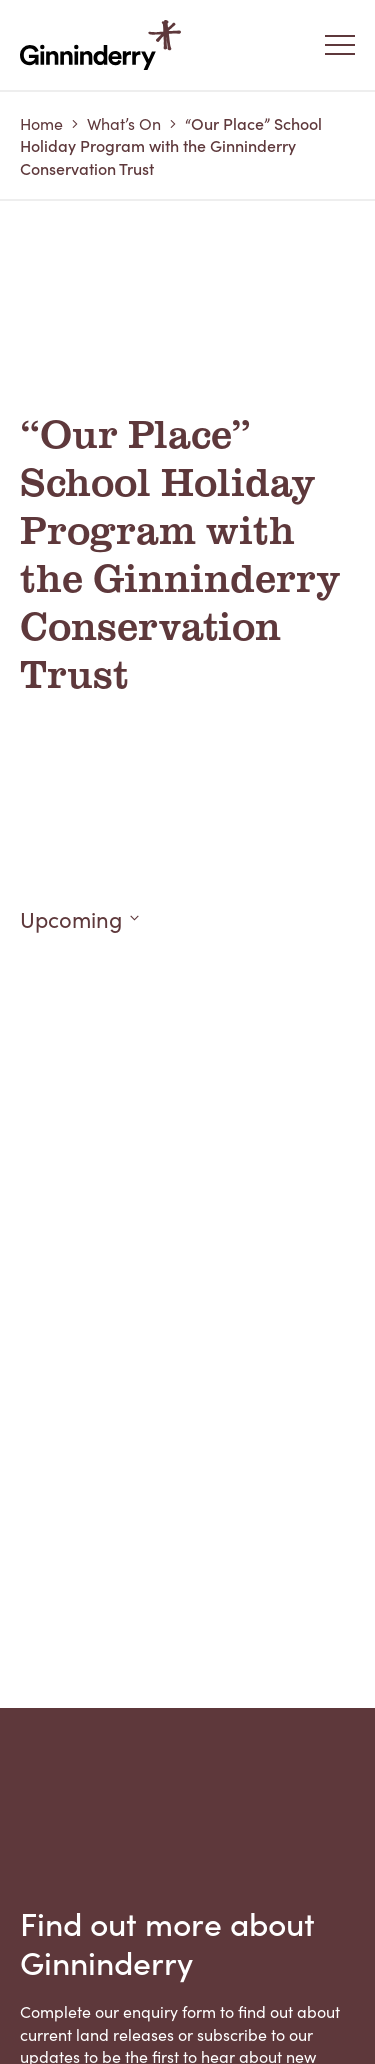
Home (41, 123)
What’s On (124, 123)
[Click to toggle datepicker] (187, 918)
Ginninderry (105, 45)
